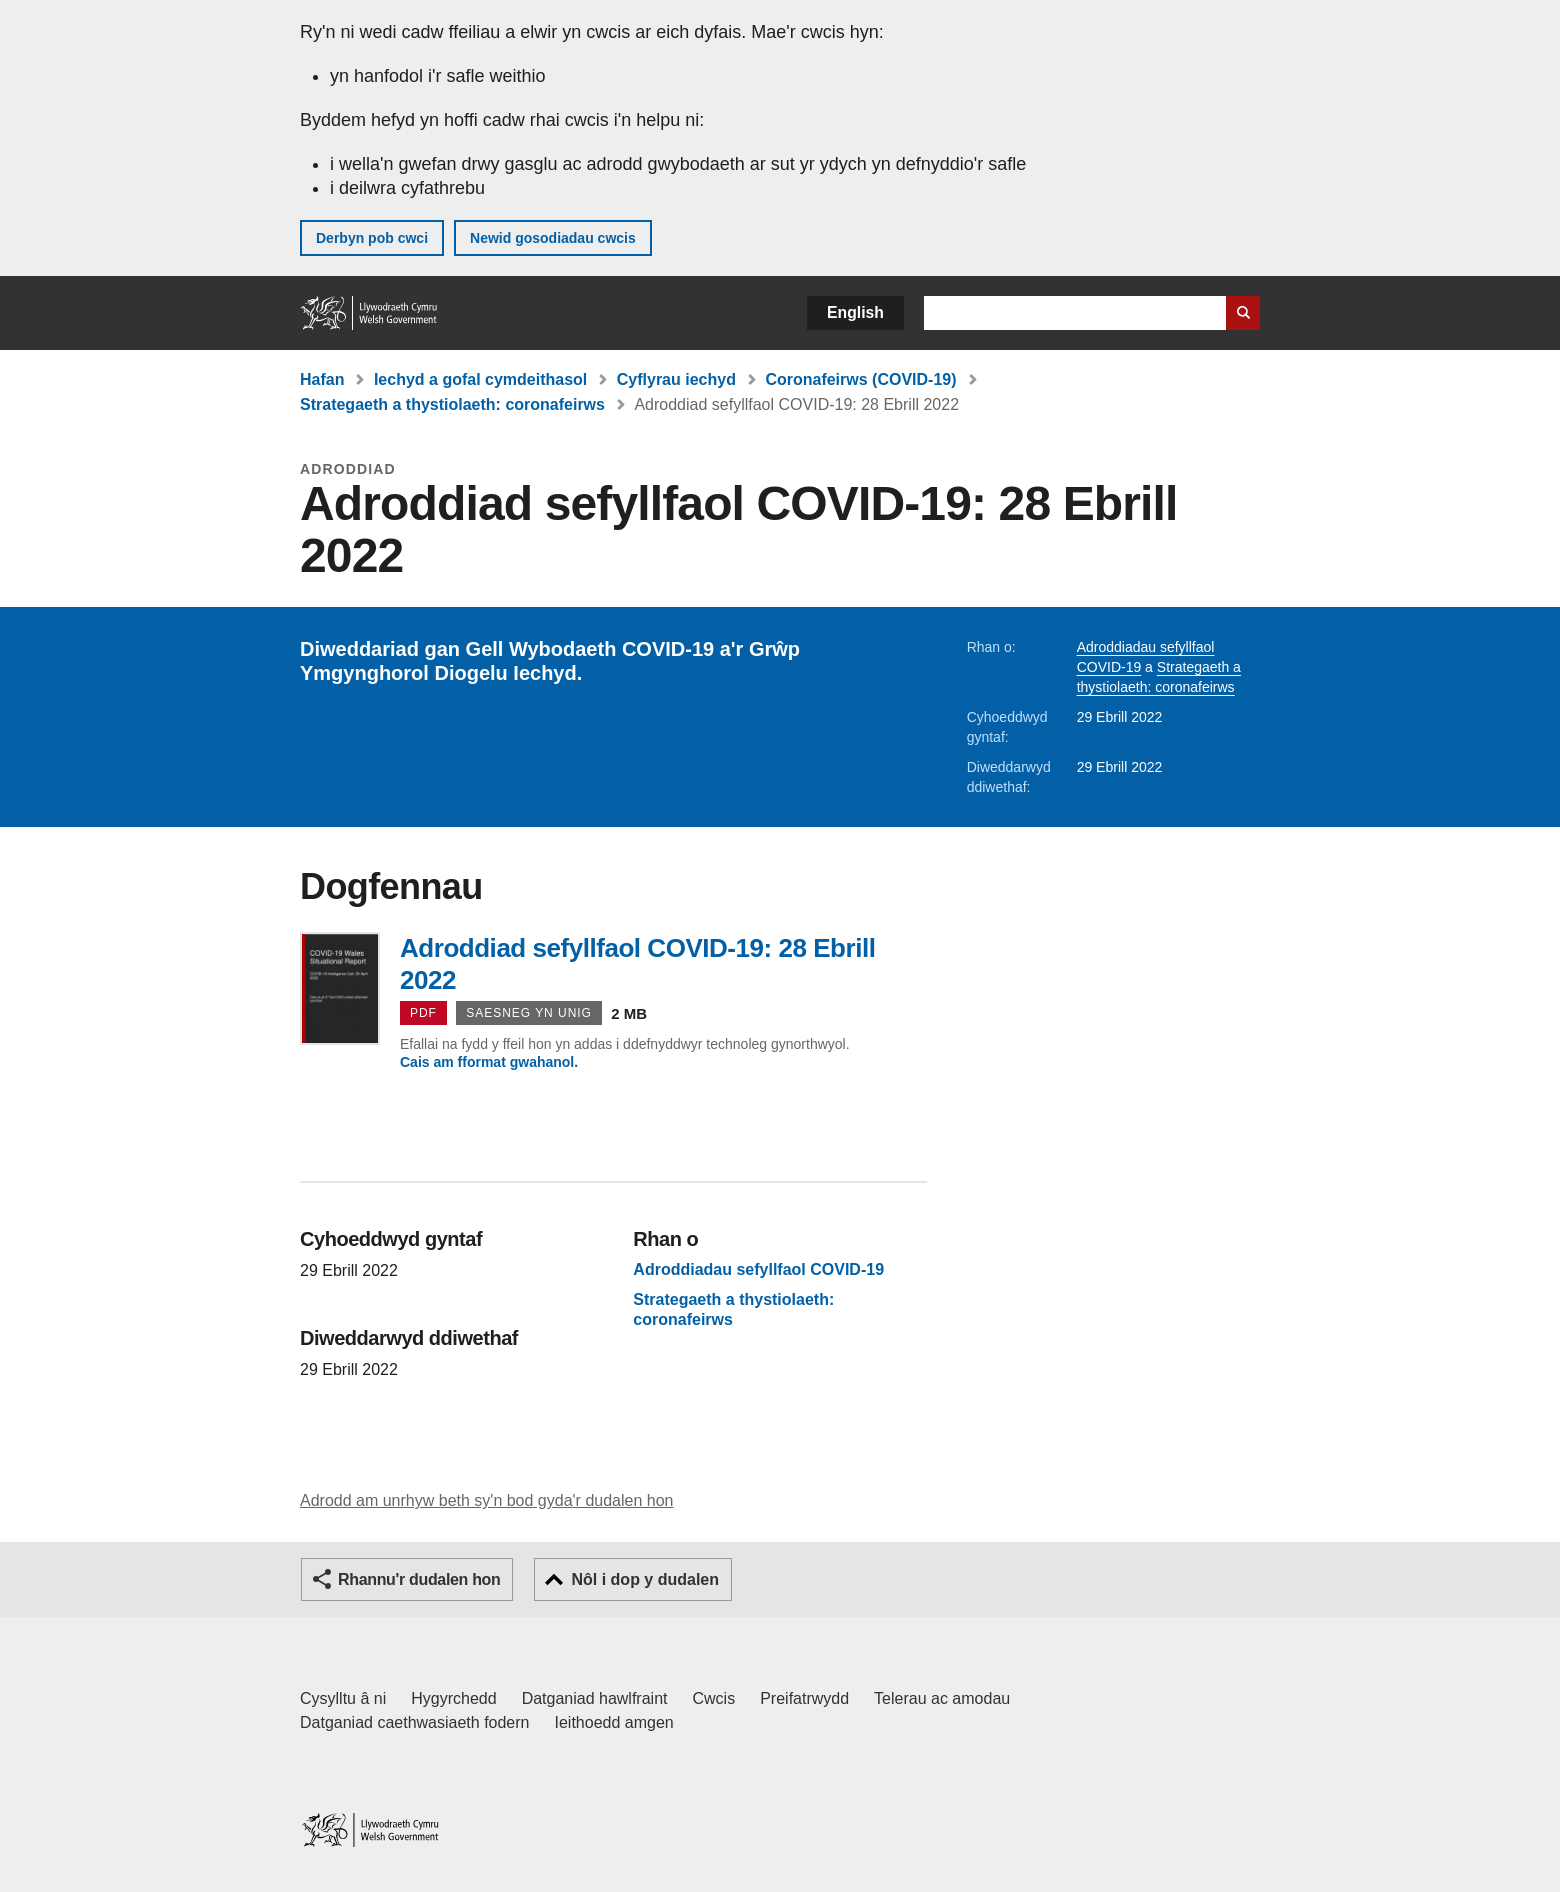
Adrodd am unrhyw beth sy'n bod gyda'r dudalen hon (486, 1500)
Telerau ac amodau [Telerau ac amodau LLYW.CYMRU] (942, 1698)
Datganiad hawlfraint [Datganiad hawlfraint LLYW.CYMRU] (595, 1698)
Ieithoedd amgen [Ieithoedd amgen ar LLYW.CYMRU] (614, 1722)
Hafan (322, 379)
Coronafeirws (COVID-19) (860, 379)
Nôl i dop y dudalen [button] (645, 1579)
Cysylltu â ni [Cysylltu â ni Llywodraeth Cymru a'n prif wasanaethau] (343, 1698)
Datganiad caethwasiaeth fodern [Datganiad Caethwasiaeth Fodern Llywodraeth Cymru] (415, 1722)
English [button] (855, 312)
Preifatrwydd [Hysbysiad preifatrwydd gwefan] (804, 1698)
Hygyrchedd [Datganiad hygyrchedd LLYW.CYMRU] (453, 1698)
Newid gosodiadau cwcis (553, 238)
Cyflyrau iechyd (676, 379)
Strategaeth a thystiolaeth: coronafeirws (452, 404)
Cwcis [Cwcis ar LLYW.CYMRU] (714, 1698)
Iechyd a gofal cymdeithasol (480, 379)
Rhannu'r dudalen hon (419, 1579)
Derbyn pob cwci (372, 238)
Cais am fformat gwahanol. (489, 1062)
